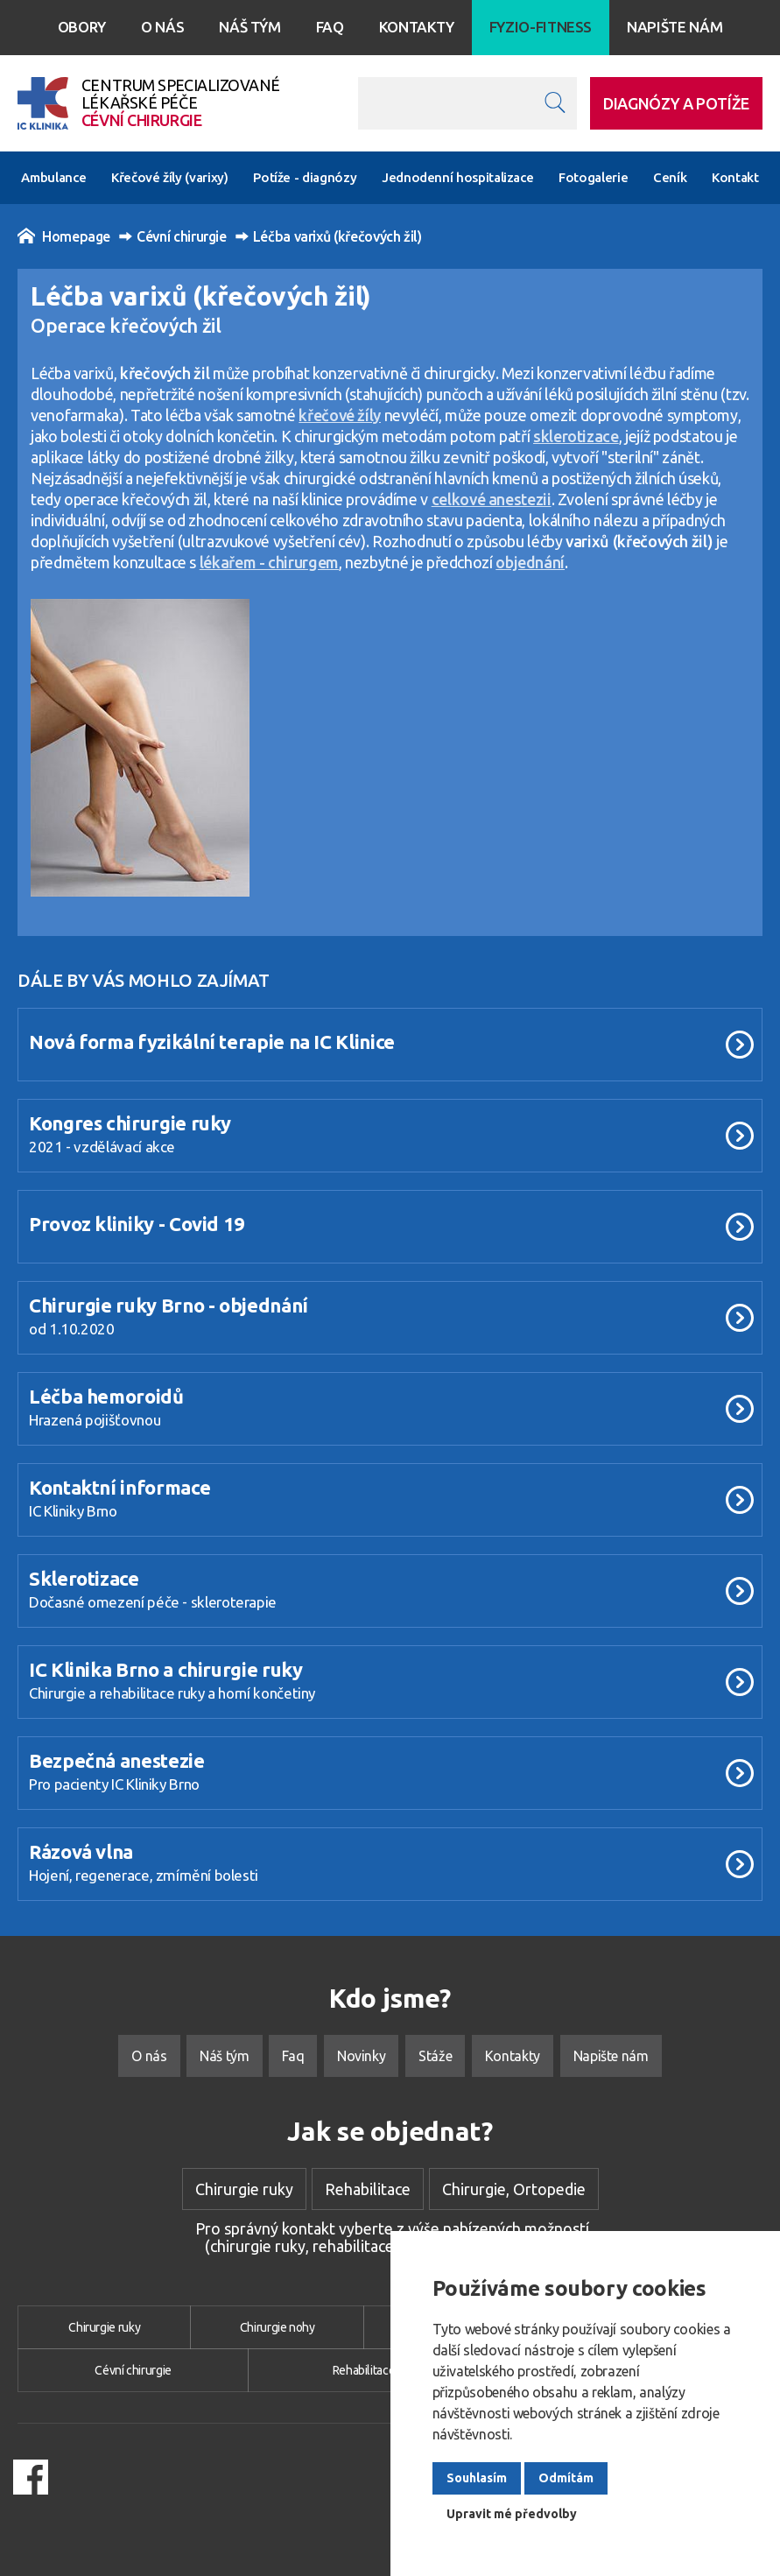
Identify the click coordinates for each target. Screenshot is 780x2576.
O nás (162, 26)
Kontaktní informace (119, 1487)
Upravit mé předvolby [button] (511, 2514)
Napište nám (674, 26)
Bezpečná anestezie (117, 1760)
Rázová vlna (81, 1851)
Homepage (64, 235)
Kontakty (416, 26)
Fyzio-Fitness (540, 26)
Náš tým (249, 26)
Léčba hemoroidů (106, 1396)
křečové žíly (340, 415)
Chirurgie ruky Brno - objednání (168, 1305)
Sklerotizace (84, 1578)
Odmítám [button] (566, 2478)
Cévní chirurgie (173, 236)
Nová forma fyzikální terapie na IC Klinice (212, 1041)
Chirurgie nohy (277, 2327)
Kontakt (735, 177)
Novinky (361, 2056)
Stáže (435, 2056)
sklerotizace (576, 436)
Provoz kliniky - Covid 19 (137, 1224)
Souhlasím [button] (476, 2478)
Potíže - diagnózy (304, 177)
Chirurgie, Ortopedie (514, 2189)
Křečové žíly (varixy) (169, 177)
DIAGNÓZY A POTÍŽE (676, 103)
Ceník (669, 177)
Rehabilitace (368, 2189)
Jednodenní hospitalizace (457, 177)
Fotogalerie (593, 177)
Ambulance (53, 177)
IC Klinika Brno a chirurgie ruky (165, 1669)
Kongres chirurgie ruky (130, 1123)
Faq (330, 26)
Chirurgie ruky (244, 2189)
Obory (82, 26)
